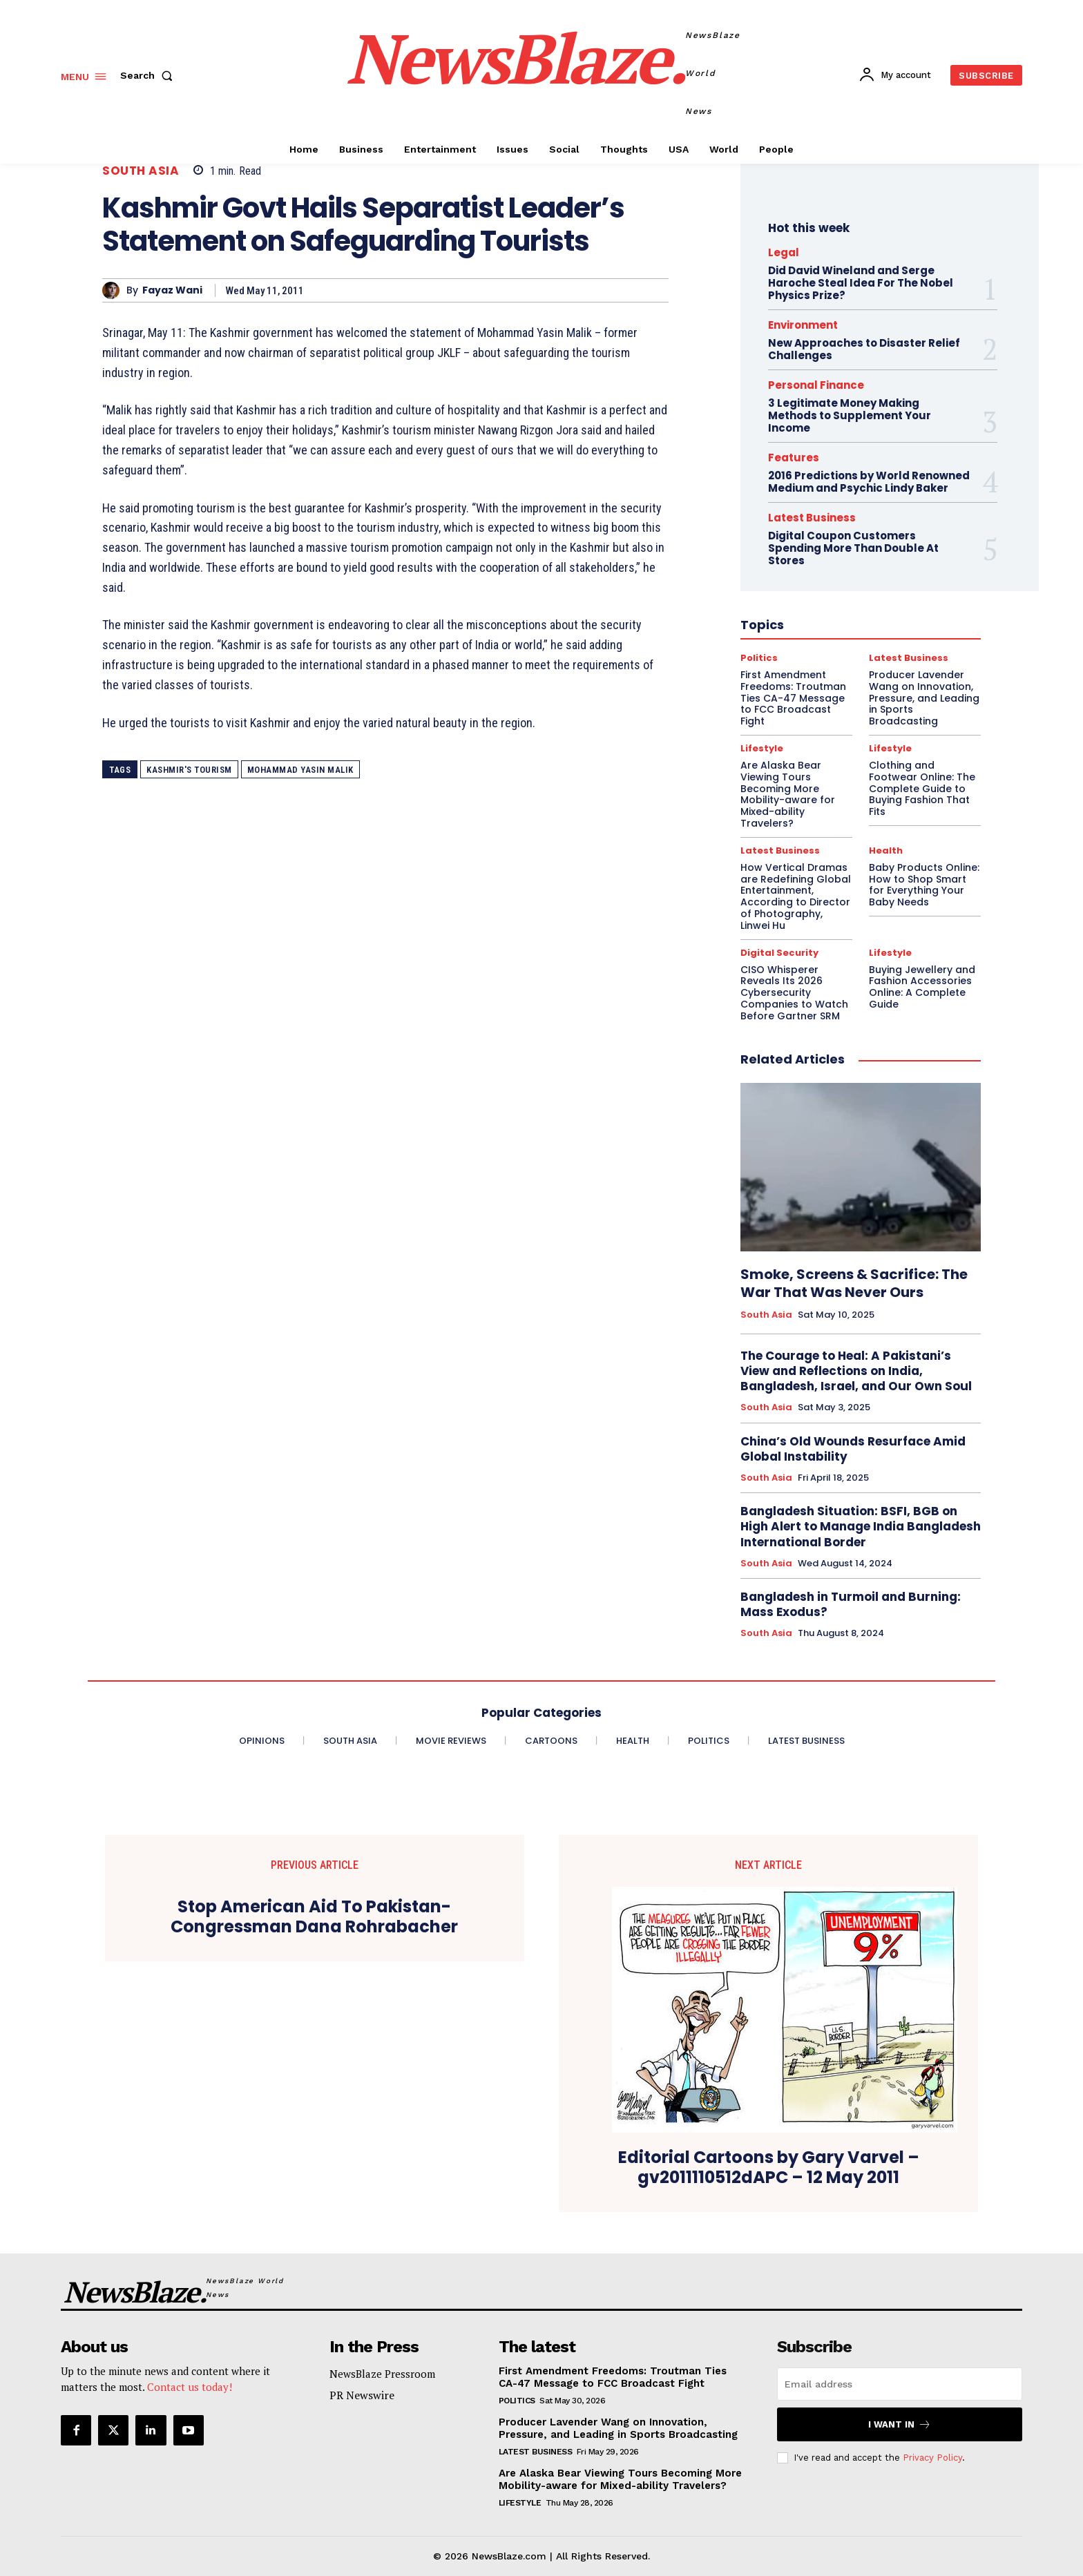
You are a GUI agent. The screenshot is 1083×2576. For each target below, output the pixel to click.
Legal (783, 252)
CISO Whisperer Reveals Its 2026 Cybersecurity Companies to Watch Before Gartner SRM (794, 993)
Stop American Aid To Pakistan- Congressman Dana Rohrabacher (314, 1917)
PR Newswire (361, 2395)
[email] (899, 2384)
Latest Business (780, 850)
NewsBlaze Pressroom (382, 2374)
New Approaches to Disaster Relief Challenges (864, 349)
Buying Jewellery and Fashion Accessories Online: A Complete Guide (922, 987)
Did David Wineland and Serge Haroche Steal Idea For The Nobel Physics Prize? (860, 282)
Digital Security (779, 952)
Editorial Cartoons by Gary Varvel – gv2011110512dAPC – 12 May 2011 (768, 2168)
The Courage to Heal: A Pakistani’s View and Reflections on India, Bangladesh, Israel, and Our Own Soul (856, 1370)
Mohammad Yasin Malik (300, 770)
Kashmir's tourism (189, 770)
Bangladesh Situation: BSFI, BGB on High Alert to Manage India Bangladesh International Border (860, 1526)
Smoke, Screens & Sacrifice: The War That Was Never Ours (854, 1283)
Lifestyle (890, 952)
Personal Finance (816, 385)
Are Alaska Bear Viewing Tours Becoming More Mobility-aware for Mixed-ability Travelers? (620, 2479)
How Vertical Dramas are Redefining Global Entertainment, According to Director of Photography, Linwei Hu (795, 896)
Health (886, 850)
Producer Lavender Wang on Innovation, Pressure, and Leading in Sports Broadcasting (618, 2428)
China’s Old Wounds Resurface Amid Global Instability (853, 1449)
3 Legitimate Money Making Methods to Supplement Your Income (849, 415)
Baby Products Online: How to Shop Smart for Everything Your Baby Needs (924, 885)
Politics (517, 2400)
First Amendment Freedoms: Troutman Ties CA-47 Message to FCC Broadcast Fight (613, 2377)
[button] (149, 75)
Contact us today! (189, 2387)
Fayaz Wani (172, 290)
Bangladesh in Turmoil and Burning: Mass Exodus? (850, 1604)
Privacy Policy (932, 2457)
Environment (803, 325)
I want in (899, 2424)
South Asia (140, 171)
